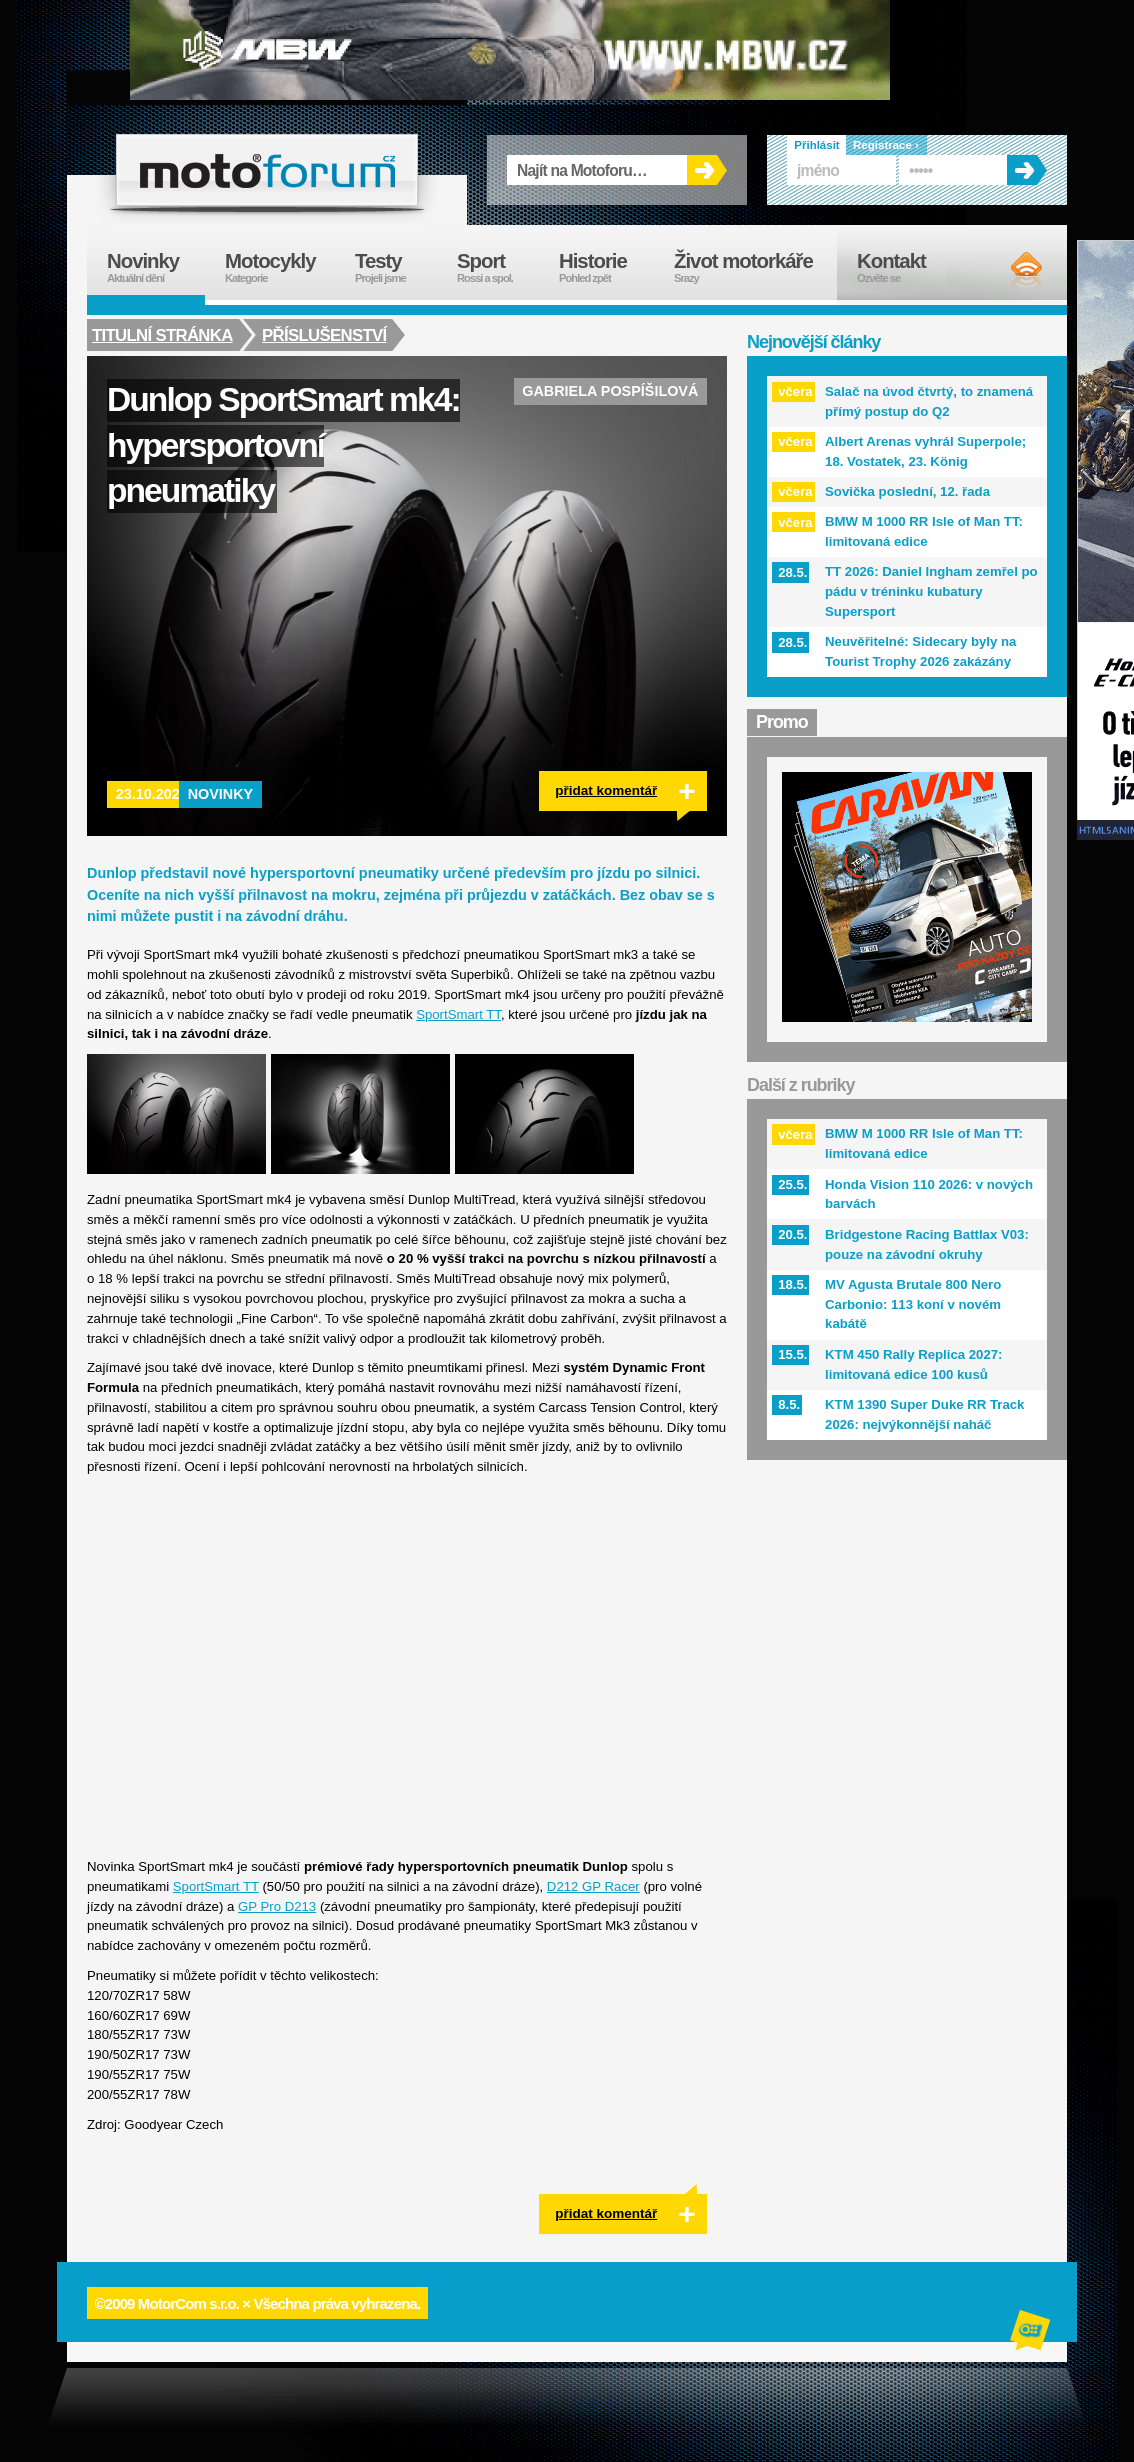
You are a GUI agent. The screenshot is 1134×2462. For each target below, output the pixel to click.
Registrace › (886, 145)
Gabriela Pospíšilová (610, 391)
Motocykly (280, 267)
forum (267, 170)
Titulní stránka (162, 335)
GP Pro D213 (277, 1906)
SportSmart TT (458, 1014)
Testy (396, 267)
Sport (498, 267)
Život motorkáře (755, 267)
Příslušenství (326, 335)
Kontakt (904, 267)
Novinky (221, 794)
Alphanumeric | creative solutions (1032, 2333)
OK (707, 170)
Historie (606, 267)
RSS (1009, 270)
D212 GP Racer (593, 1886)
